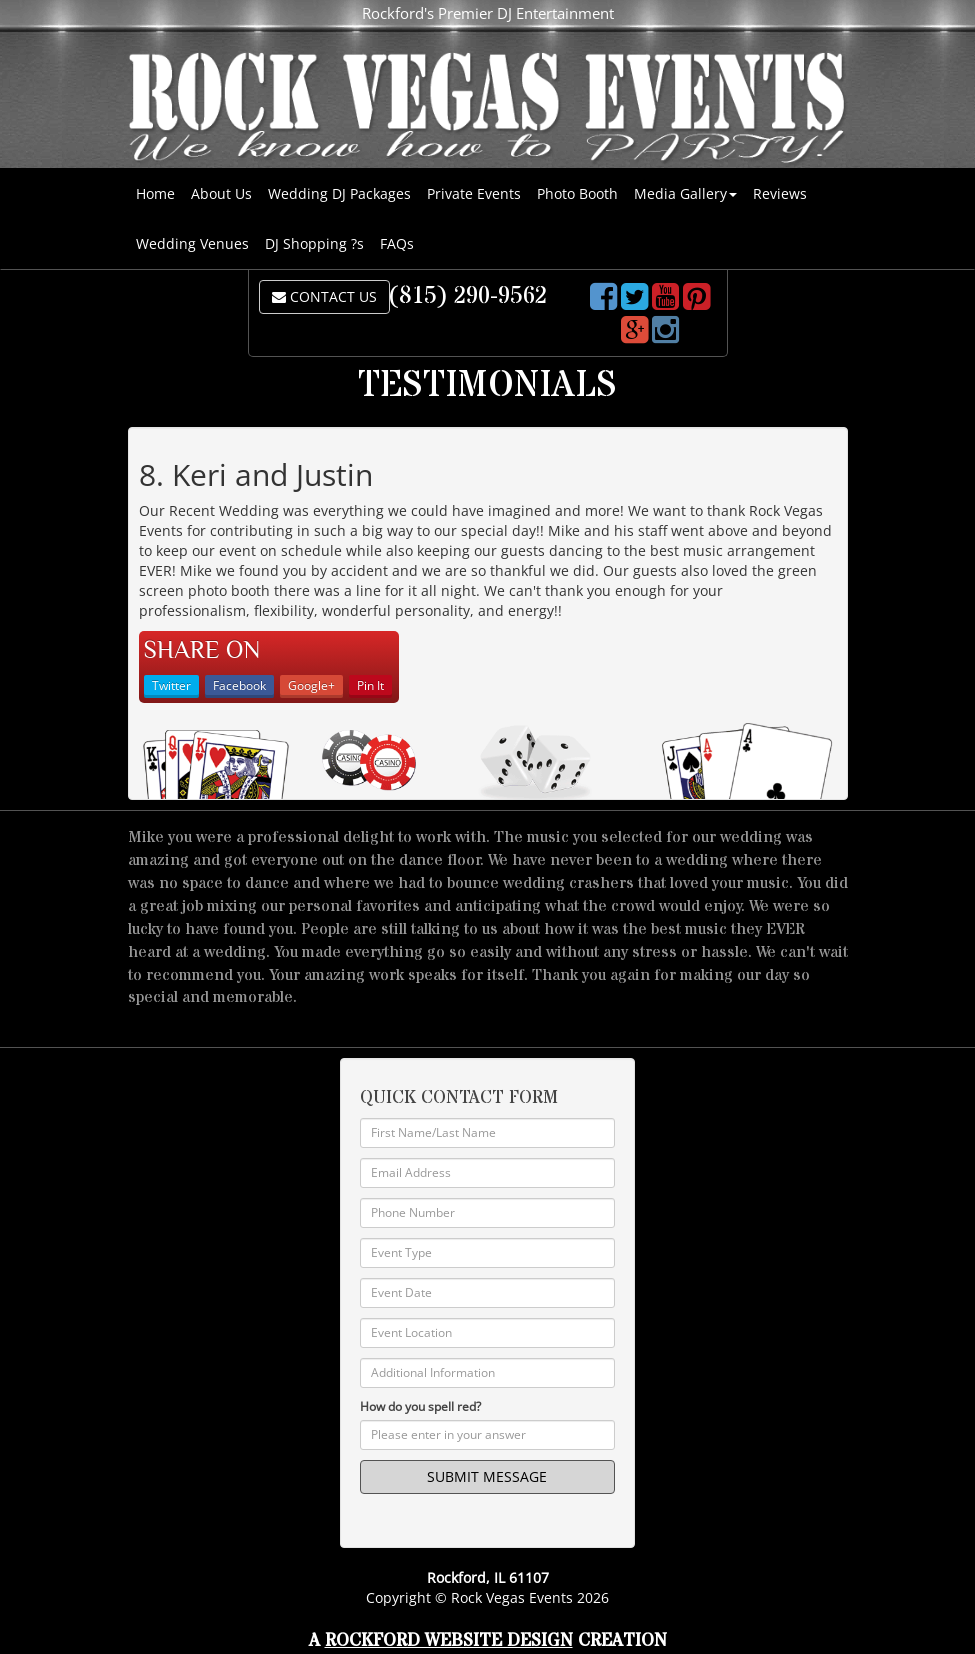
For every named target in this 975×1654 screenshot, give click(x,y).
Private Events (474, 193)
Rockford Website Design (449, 1640)
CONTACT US (324, 296)
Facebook (239, 685)
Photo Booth (577, 193)
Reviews (780, 193)
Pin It (370, 685)
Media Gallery (685, 193)
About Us (221, 193)
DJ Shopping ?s (314, 243)
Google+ (311, 685)
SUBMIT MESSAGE (487, 1476)
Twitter (171, 685)
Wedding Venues (192, 243)
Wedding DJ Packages (339, 193)
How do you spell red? (420, 1406)
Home (155, 193)
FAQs (397, 243)
